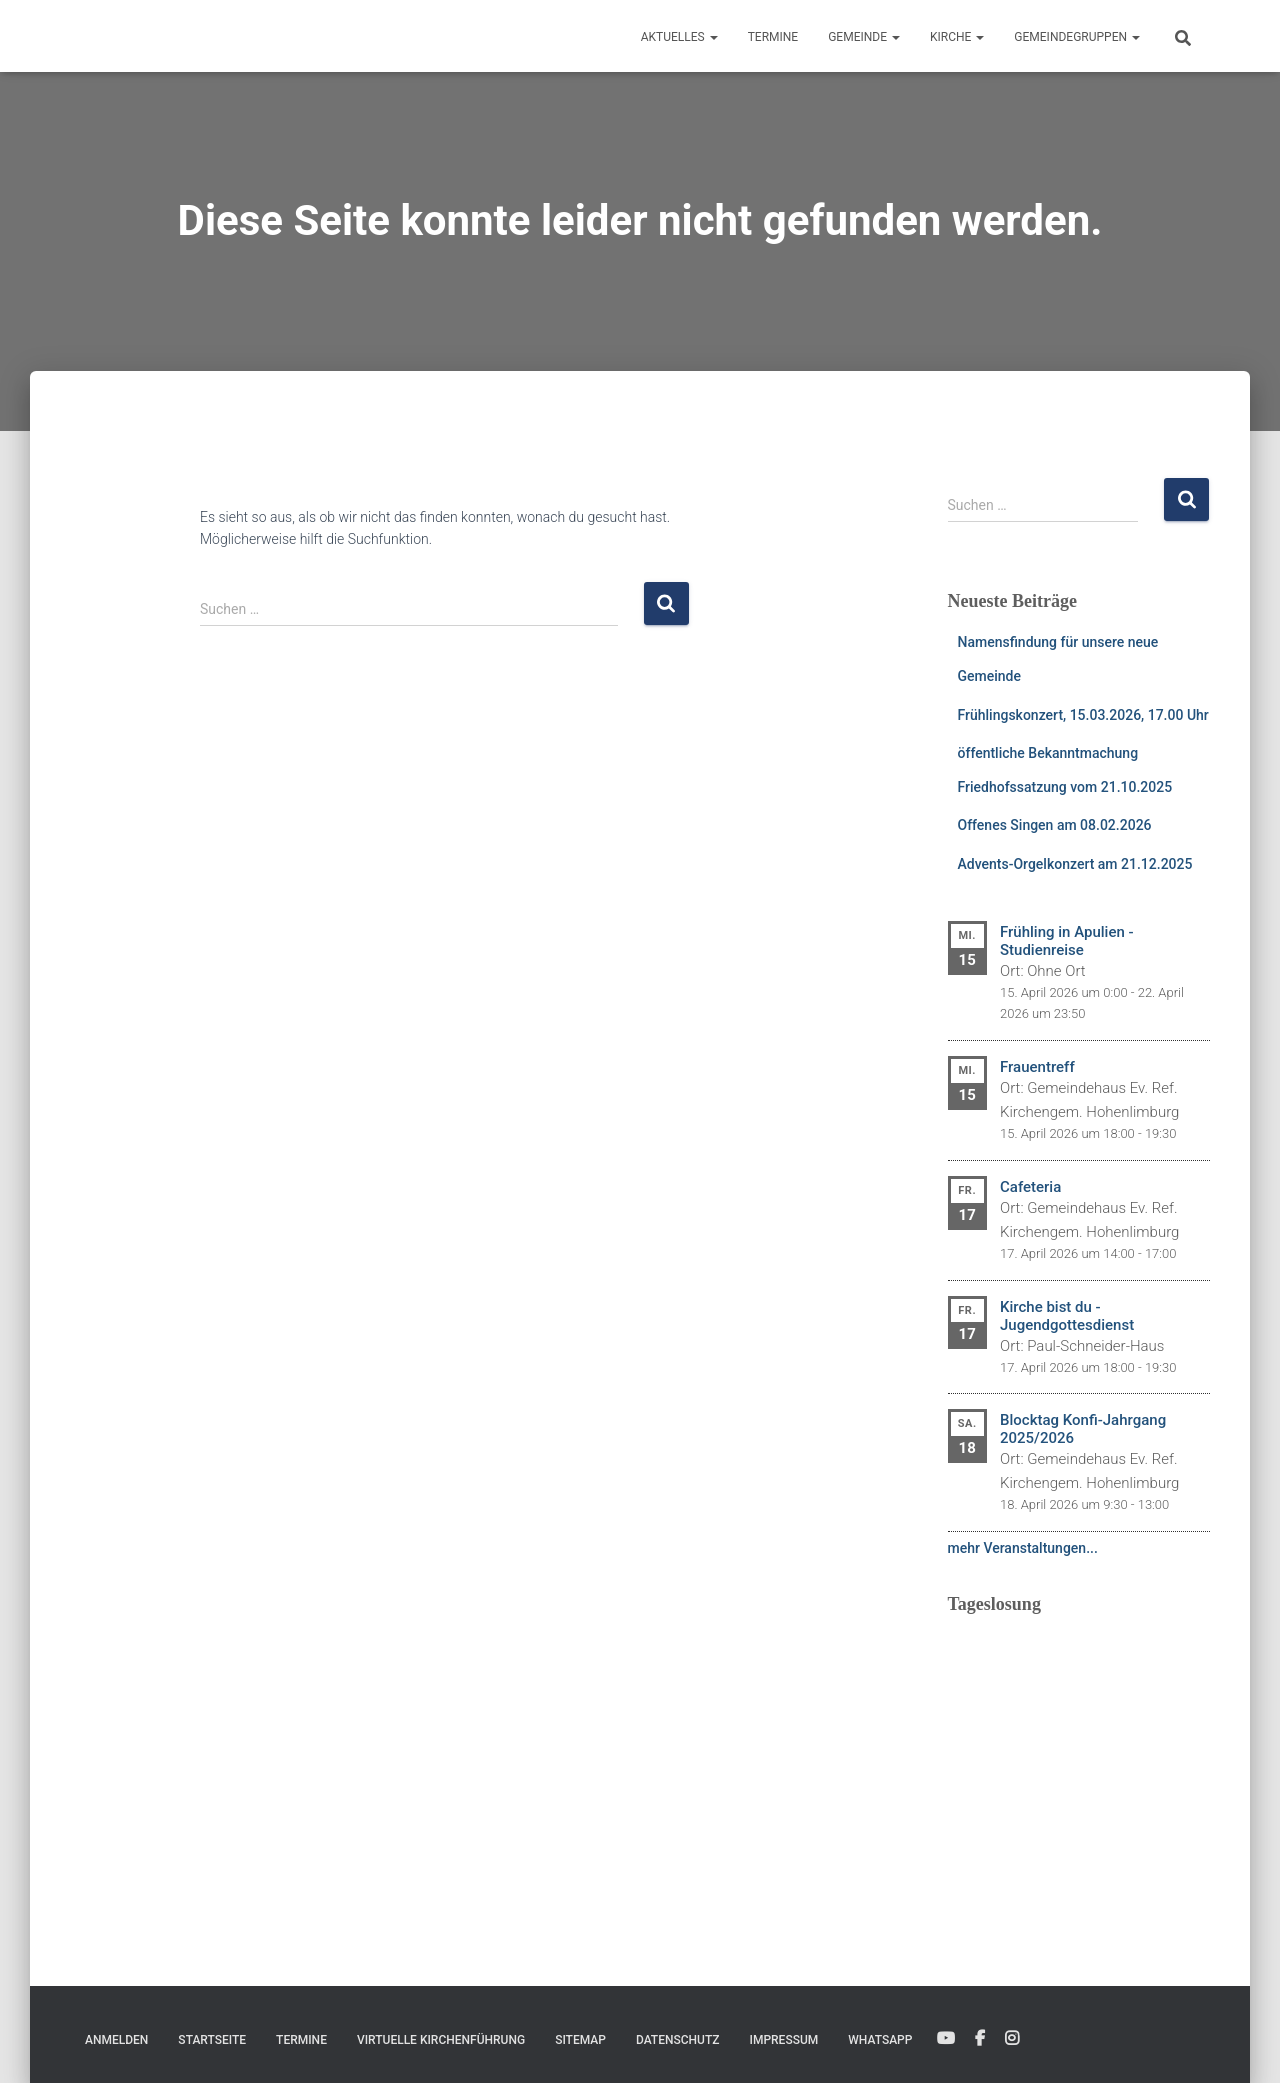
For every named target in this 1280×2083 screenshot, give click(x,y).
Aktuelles (679, 37)
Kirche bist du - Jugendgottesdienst (1067, 1316)
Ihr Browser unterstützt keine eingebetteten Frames (1079, 1754)
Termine (773, 37)
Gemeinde (864, 37)
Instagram (1012, 2039)
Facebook (980, 2039)
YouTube (946, 2039)
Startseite (212, 2040)
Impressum (784, 2040)
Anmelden (116, 2040)
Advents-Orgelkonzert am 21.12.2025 (1075, 864)
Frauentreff (1037, 1067)
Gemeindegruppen (1077, 37)
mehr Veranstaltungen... (1023, 1548)
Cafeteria (1030, 1187)
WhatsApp (880, 2040)
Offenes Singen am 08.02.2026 (1055, 825)
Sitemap (580, 2040)
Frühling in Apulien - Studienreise (1067, 941)
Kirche (957, 37)
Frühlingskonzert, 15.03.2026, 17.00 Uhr (1083, 715)
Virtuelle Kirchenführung (441, 2040)
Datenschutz (678, 2040)
